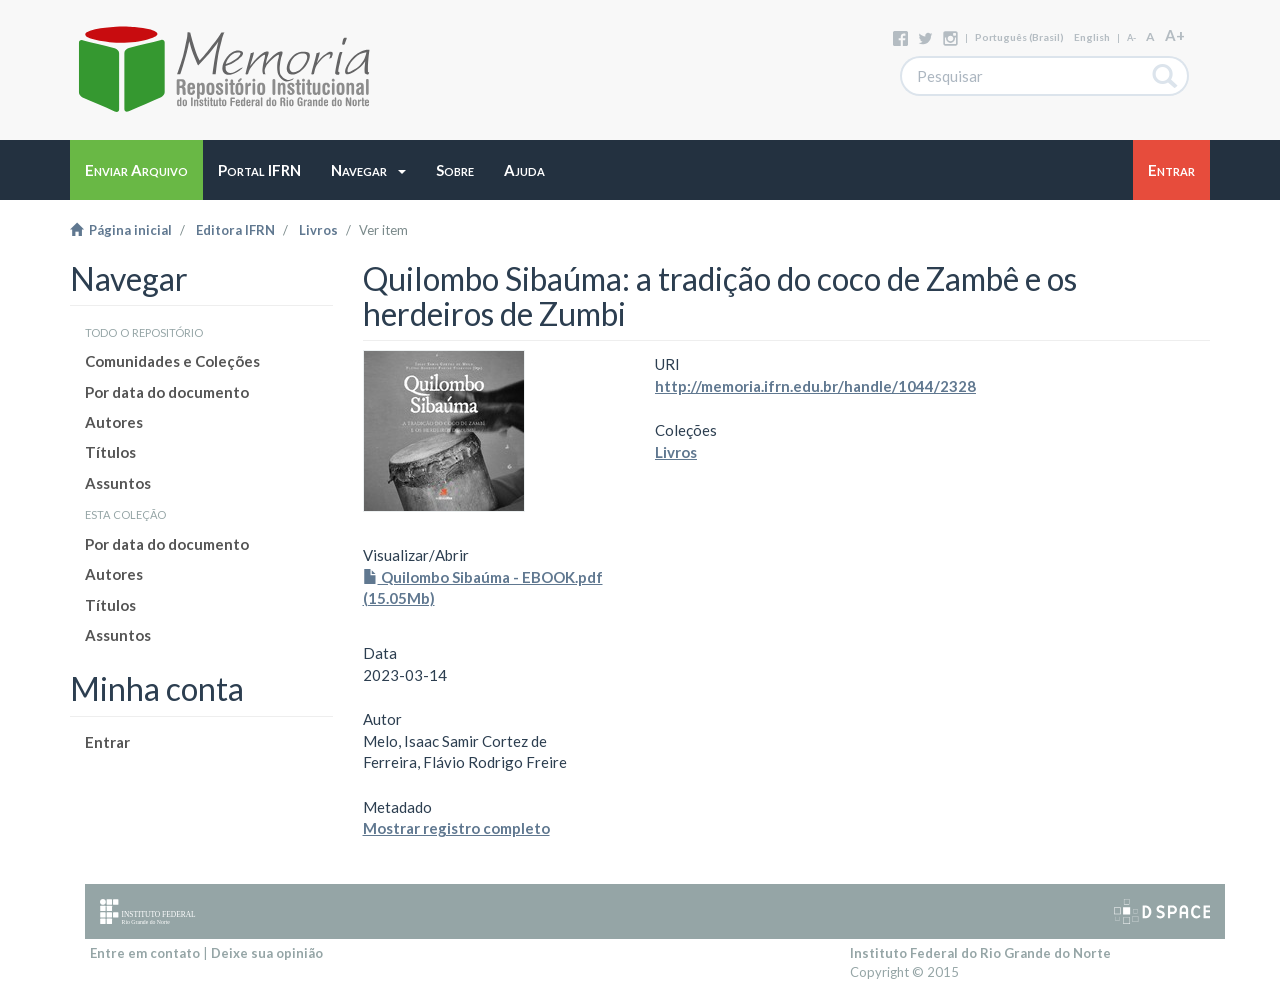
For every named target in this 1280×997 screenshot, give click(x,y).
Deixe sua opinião (267, 953)
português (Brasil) (1019, 37)
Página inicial (121, 230)
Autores (114, 422)
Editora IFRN (235, 230)
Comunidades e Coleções (172, 361)
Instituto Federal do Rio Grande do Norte (980, 953)
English (1092, 37)
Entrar (107, 742)
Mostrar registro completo (456, 828)
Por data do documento (167, 392)
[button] (368, 170)
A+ (1175, 35)
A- (1131, 37)
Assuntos (118, 483)
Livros (318, 230)
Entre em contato (145, 953)
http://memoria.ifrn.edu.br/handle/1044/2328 (815, 386)
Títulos (110, 452)
